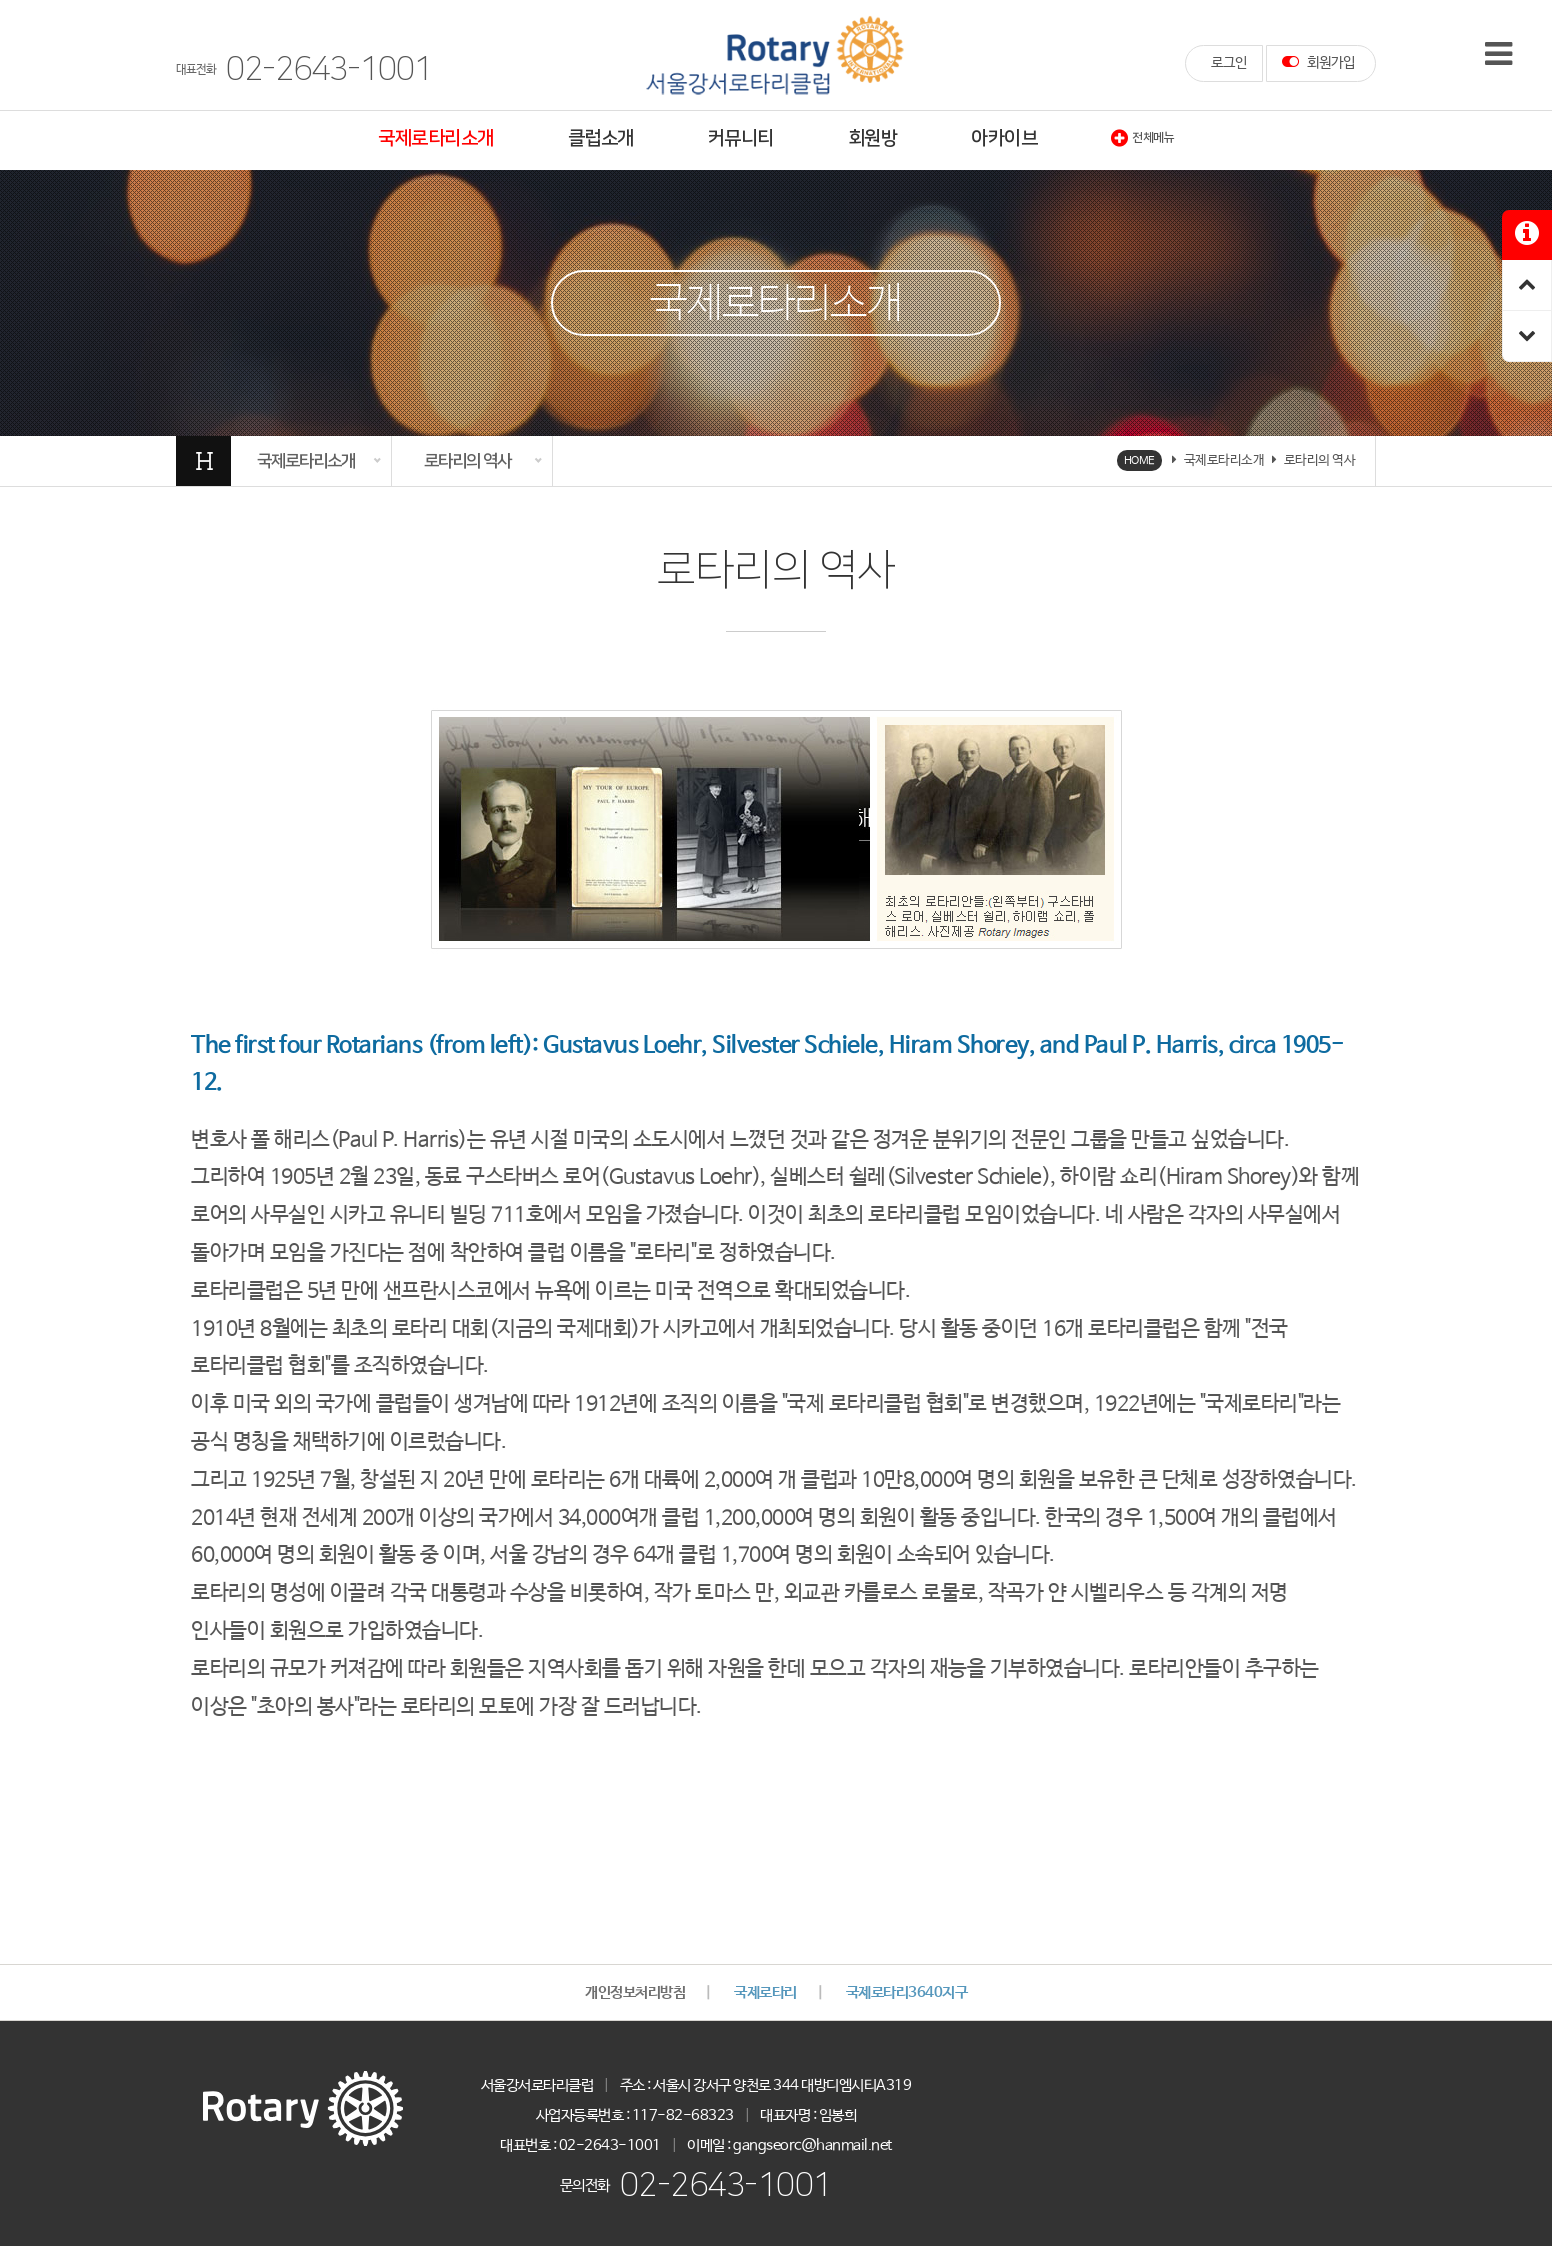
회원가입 (1318, 62)
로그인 (1229, 63)
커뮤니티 (741, 138)
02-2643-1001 (726, 2185)
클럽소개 (601, 138)
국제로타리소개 (436, 138)
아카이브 (1004, 138)
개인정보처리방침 (635, 1992)
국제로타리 (765, 1992)
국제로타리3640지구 (907, 1992)
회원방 (873, 138)
